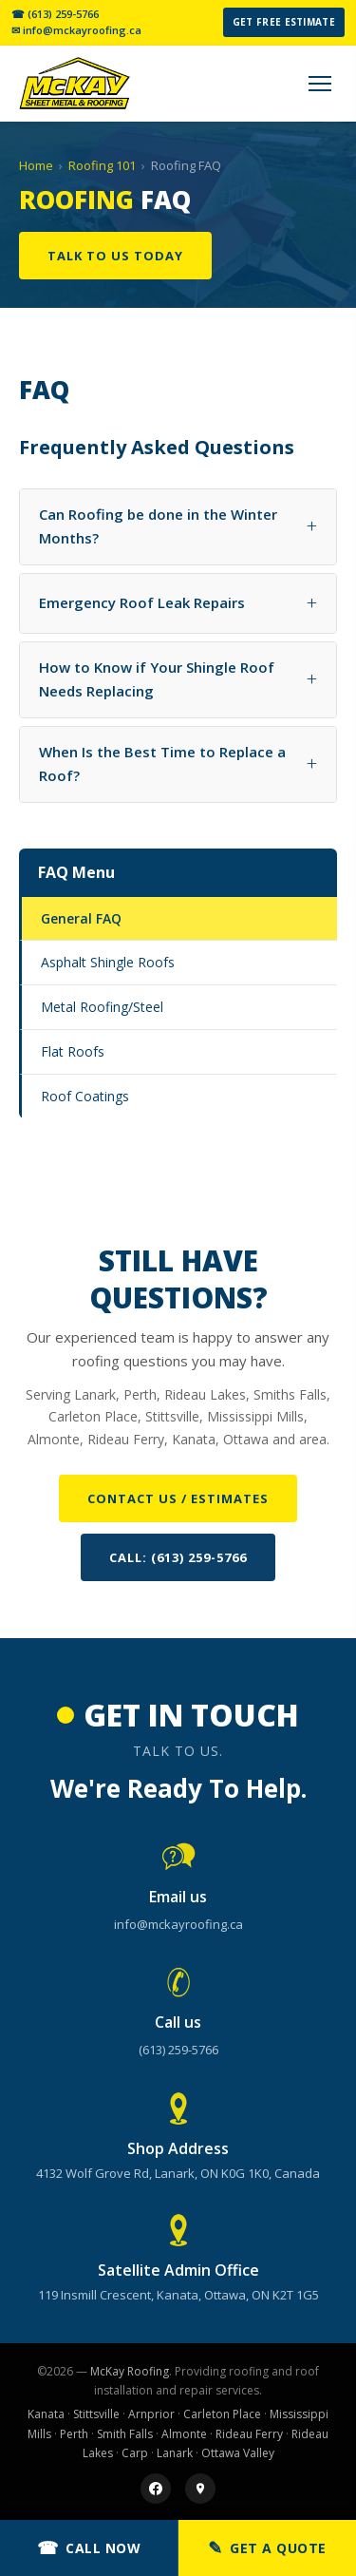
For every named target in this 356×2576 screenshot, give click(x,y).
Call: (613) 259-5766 (178, 1557)
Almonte (184, 2434)
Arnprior (151, 2414)
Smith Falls (125, 2434)
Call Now (89, 2548)
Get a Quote (267, 2548)
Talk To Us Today (115, 255)
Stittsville (96, 2414)
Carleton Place (222, 2414)
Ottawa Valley (237, 2453)
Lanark (175, 2453)
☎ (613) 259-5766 (55, 14)
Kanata (46, 2414)
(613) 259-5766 (178, 2049)
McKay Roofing (129, 2371)
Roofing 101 (102, 165)
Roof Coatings (85, 1096)
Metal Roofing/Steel (102, 1007)
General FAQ (81, 918)
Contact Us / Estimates (178, 1498)
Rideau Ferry (249, 2434)
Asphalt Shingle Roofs (108, 962)
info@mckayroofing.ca (178, 1924)
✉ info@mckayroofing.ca (76, 30)
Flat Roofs (72, 1051)
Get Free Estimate (284, 22)
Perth (74, 2434)
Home (36, 165)
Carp (135, 2453)
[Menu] (320, 84)
